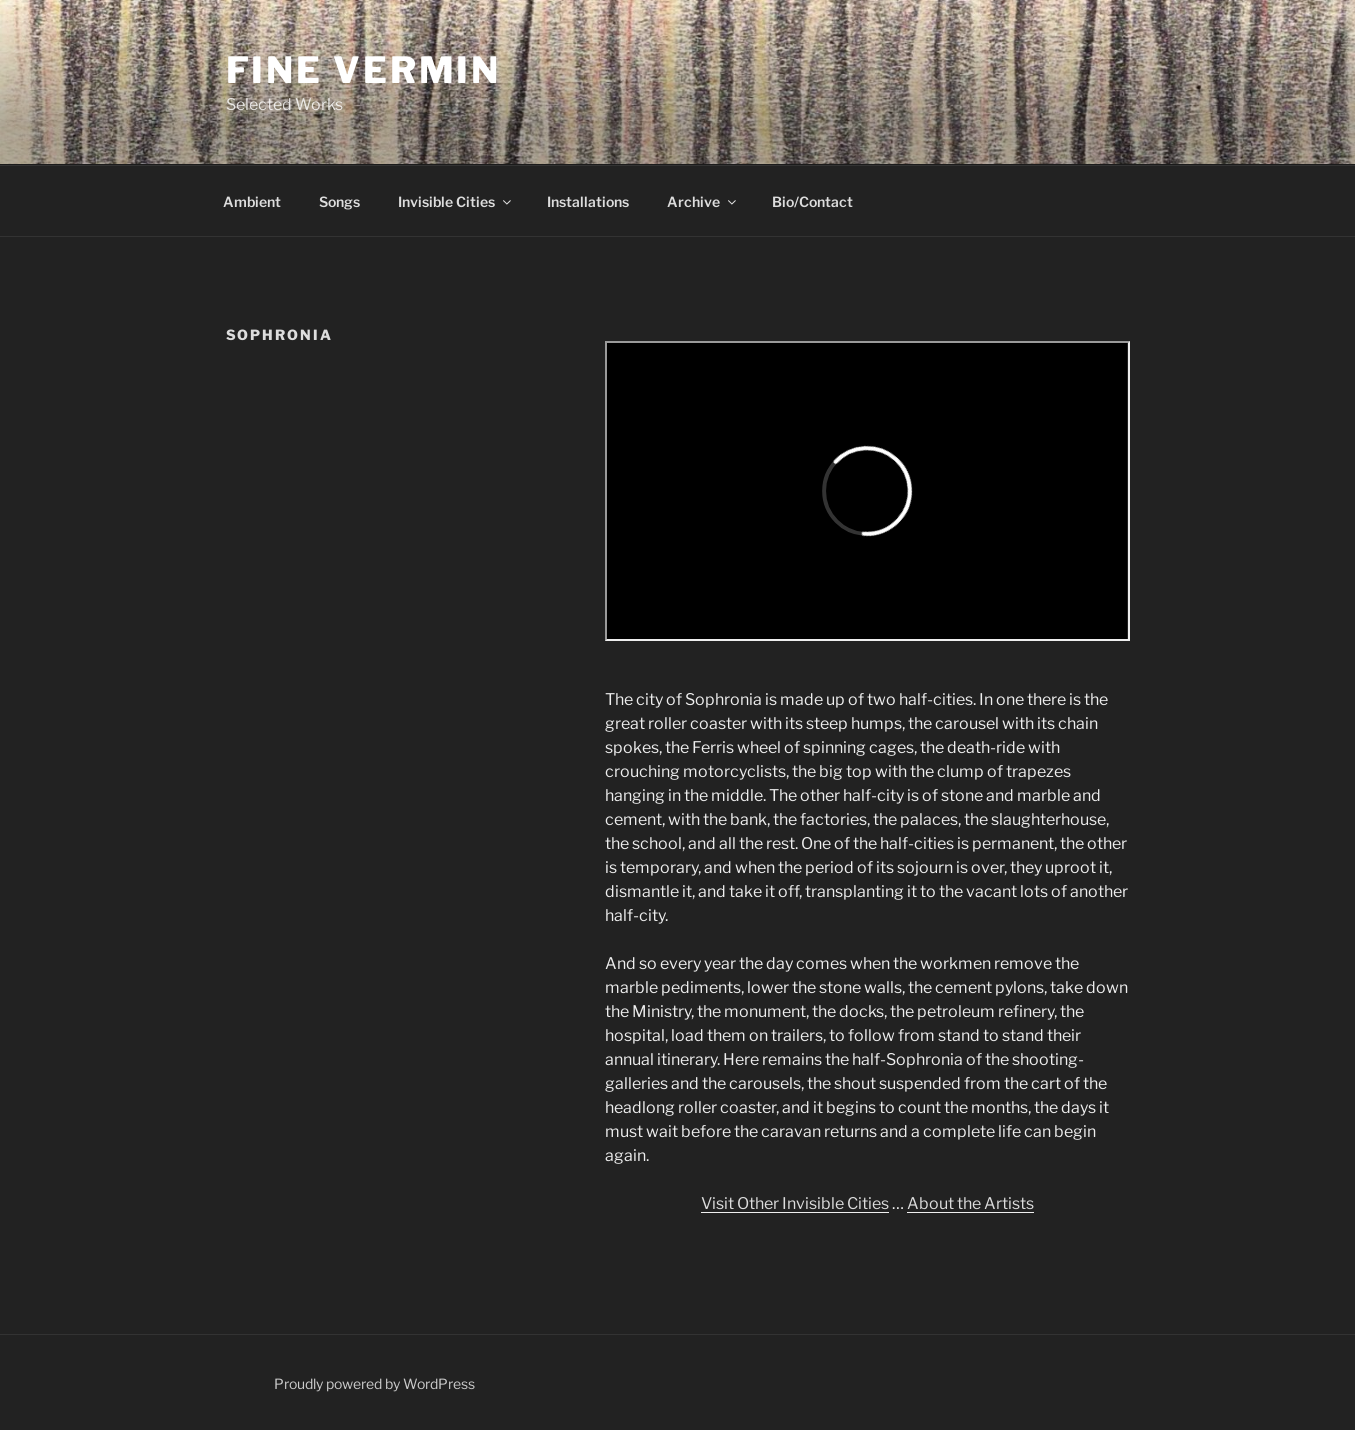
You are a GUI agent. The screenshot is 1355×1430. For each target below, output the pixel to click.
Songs (339, 201)
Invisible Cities (456, 201)
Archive (703, 201)
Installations (588, 201)
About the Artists (970, 1203)
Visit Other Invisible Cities (795, 1203)
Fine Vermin (364, 70)
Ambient (252, 201)
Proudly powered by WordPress (374, 1383)
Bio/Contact (812, 201)
